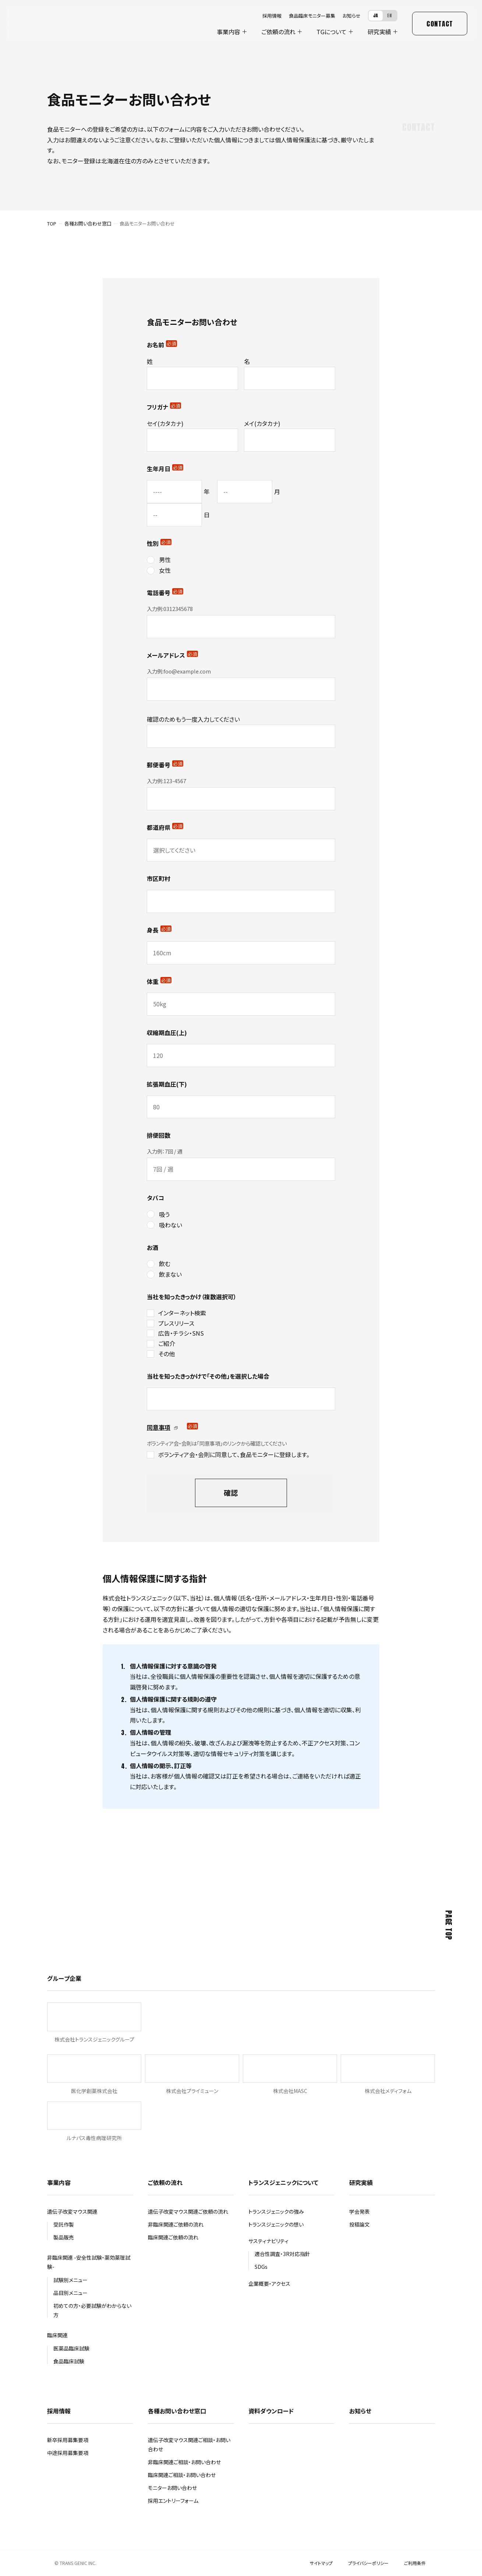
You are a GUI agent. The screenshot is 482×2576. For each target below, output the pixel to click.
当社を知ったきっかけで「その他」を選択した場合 (208, 1376)
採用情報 (271, 15)
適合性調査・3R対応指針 (282, 2253)
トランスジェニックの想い (276, 2224)
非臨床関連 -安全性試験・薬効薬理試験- (88, 2262)
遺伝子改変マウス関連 (72, 2211)
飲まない (170, 1274)
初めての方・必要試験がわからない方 (92, 2310)
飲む (164, 1263)
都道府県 (165, 827)
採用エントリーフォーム (173, 2500)
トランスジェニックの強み (276, 2211)
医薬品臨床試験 (71, 2348)
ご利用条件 (415, 2563)
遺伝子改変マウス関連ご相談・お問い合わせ (189, 2444)
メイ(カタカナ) (262, 423)
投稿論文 (359, 2224)
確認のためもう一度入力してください (193, 719)
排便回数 (158, 1135)
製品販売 (63, 2237)
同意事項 (162, 1427)
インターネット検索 (182, 1312)
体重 (159, 981)
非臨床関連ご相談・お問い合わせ (184, 2462)
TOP (51, 223)
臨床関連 (57, 2335)
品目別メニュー (70, 2292)
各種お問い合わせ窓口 (87, 223)
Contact (439, 24)
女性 (165, 570)
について (331, 31)
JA (375, 15)
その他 (166, 1353)
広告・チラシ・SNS (181, 1333)
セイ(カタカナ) (165, 423)
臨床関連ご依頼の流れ (173, 2237)
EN (389, 15)
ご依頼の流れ (278, 31)
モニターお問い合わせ (172, 2487)
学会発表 (359, 2211)
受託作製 (63, 2224)
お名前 (162, 344)
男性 (165, 559)
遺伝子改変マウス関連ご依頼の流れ (188, 2211)
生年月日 (165, 468)
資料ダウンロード (271, 2410)
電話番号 (165, 592)
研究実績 (379, 31)
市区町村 (158, 878)
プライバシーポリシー (368, 2563)
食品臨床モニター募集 (312, 15)
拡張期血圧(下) (167, 1084)
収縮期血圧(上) (167, 1032)
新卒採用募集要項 (67, 2440)
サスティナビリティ (268, 2241)
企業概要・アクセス (269, 2283)
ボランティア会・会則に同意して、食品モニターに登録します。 (233, 1454)
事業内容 (228, 31)
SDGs (261, 2266)
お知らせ (352, 15)
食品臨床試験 (68, 2361)
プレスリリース (176, 1323)
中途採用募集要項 (67, 2452)
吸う (164, 1214)
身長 (159, 929)
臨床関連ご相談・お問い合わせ (182, 2475)
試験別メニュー (70, 2280)
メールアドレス (172, 655)
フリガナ (164, 406)
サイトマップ (321, 2563)
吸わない (170, 1225)
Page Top (448, 1925)
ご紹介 (166, 1343)
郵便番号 (165, 764)
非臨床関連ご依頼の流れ (175, 2224)
